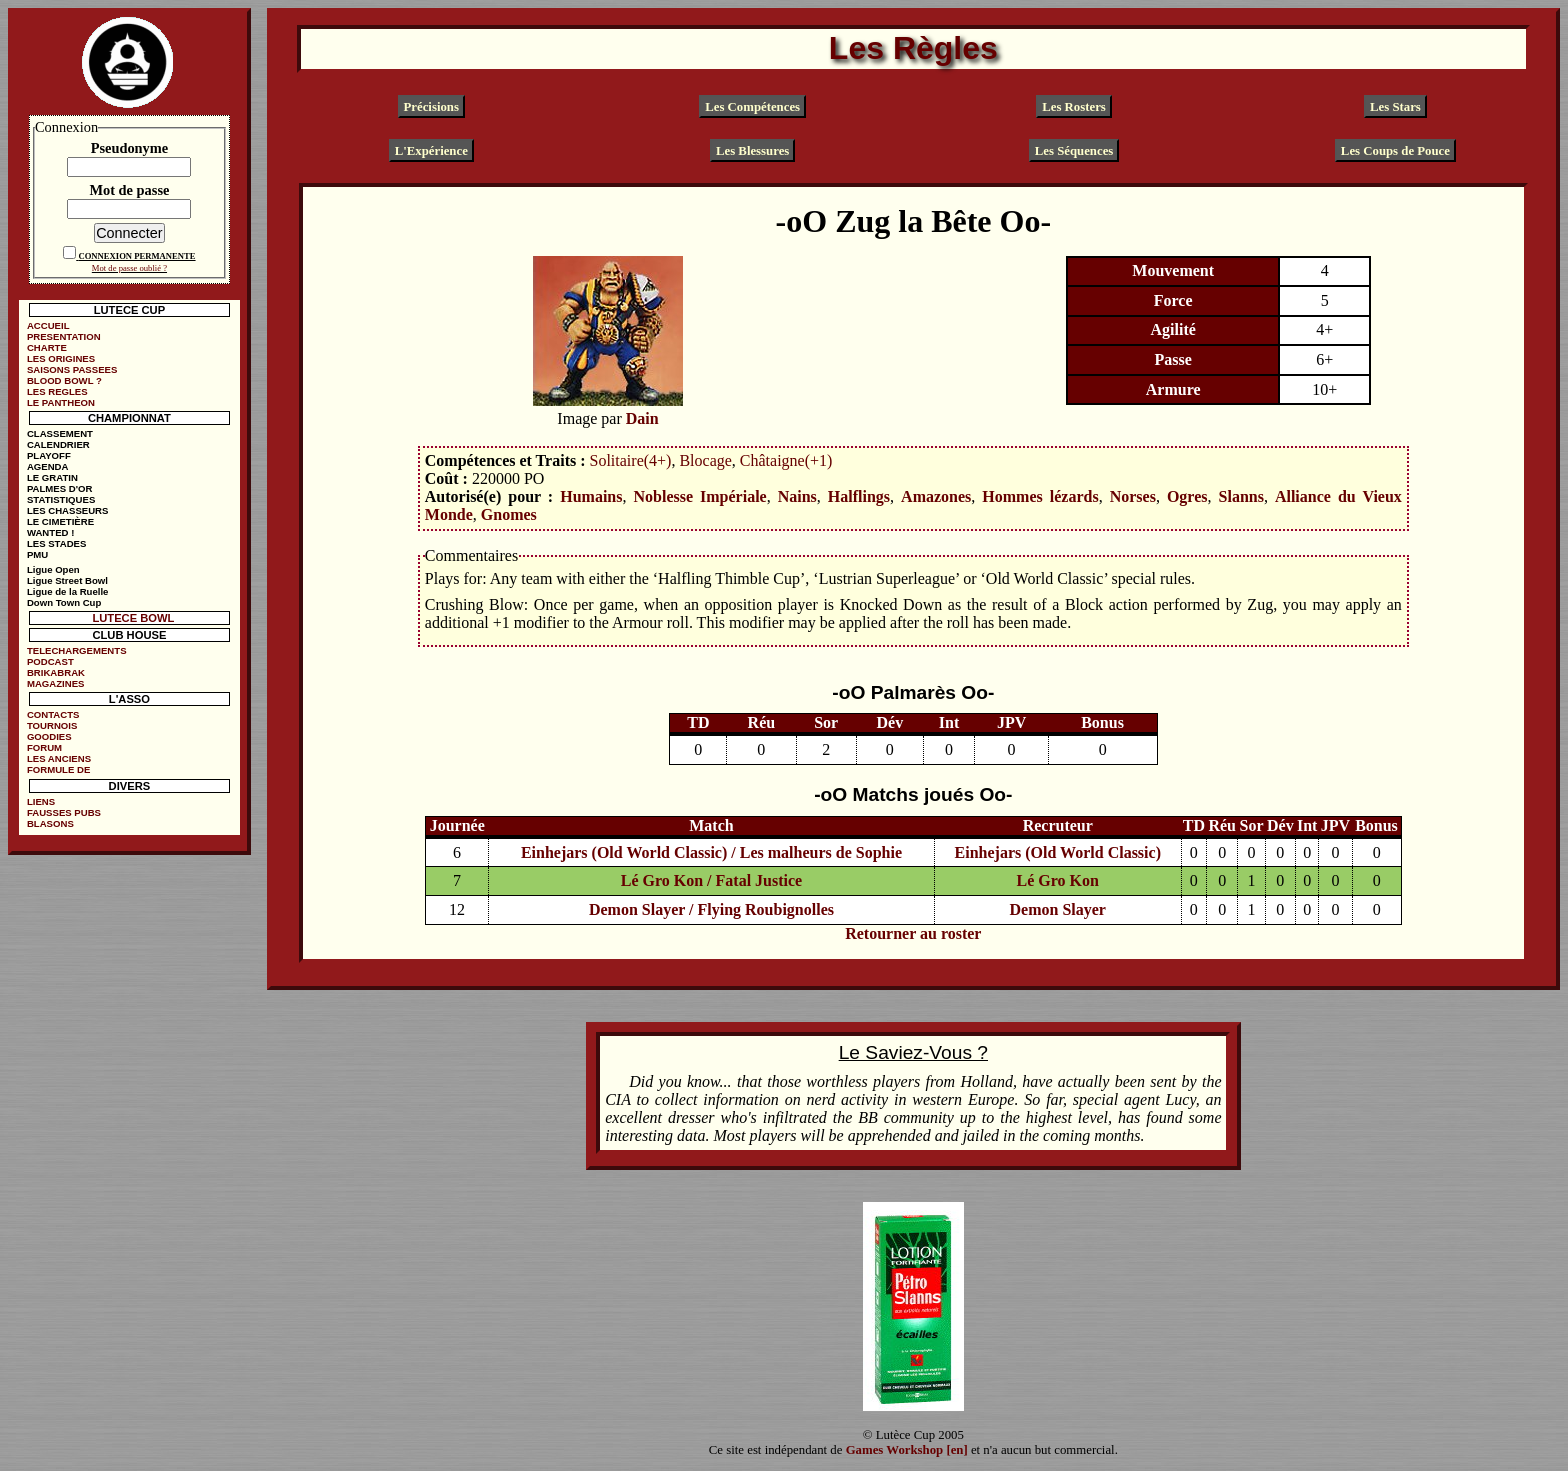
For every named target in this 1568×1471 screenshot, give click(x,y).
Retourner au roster (913, 933)
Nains (797, 496)
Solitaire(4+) (631, 460)
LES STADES (57, 543)
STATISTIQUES (61, 499)
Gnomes (509, 514)
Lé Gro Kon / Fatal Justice (711, 880)
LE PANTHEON (61, 402)
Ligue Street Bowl (67, 580)
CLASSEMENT (60, 433)
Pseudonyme (130, 148)
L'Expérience (431, 150)
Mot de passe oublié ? (129, 268)
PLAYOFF (49, 455)
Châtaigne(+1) (786, 460)
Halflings (859, 496)
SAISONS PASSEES (72, 369)
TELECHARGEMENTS (77, 650)
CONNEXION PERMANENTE (136, 256)
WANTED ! (50, 532)
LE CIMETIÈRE (60, 521)
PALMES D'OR (60, 488)
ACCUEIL (48, 325)
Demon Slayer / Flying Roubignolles (711, 909)
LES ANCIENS (59, 758)
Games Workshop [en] (907, 1450)
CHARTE (47, 347)
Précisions (431, 106)
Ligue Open (53, 569)
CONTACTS (53, 714)
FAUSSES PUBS (64, 812)
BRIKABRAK (56, 672)
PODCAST (50, 661)
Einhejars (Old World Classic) (1058, 852)
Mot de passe (129, 190)
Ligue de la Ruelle (68, 591)
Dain (642, 418)
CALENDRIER (58, 444)
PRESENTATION (64, 336)
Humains (591, 496)
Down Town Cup (64, 602)
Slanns (1241, 496)
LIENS (41, 801)
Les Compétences (752, 106)
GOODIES (49, 736)
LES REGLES (57, 391)
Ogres (1187, 496)
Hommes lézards (1040, 496)
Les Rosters (1074, 106)
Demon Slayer (1058, 909)
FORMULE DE (58, 769)
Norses (1133, 496)
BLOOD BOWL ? (64, 380)
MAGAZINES (56, 683)
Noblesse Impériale (699, 496)
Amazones (936, 496)
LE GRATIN (52, 477)
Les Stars (1395, 106)
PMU (37, 554)
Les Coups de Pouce (1395, 150)
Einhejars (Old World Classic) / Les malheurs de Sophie (711, 852)
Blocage (705, 460)
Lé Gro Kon (1058, 880)
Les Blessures (752, 150)
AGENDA (48, 466)
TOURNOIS (52, 725)
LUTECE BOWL (133, 618)
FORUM (44, 747)
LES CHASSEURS (68, 510)
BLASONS (50, 823)
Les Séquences (1074, 150)
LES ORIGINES (61, 358)
